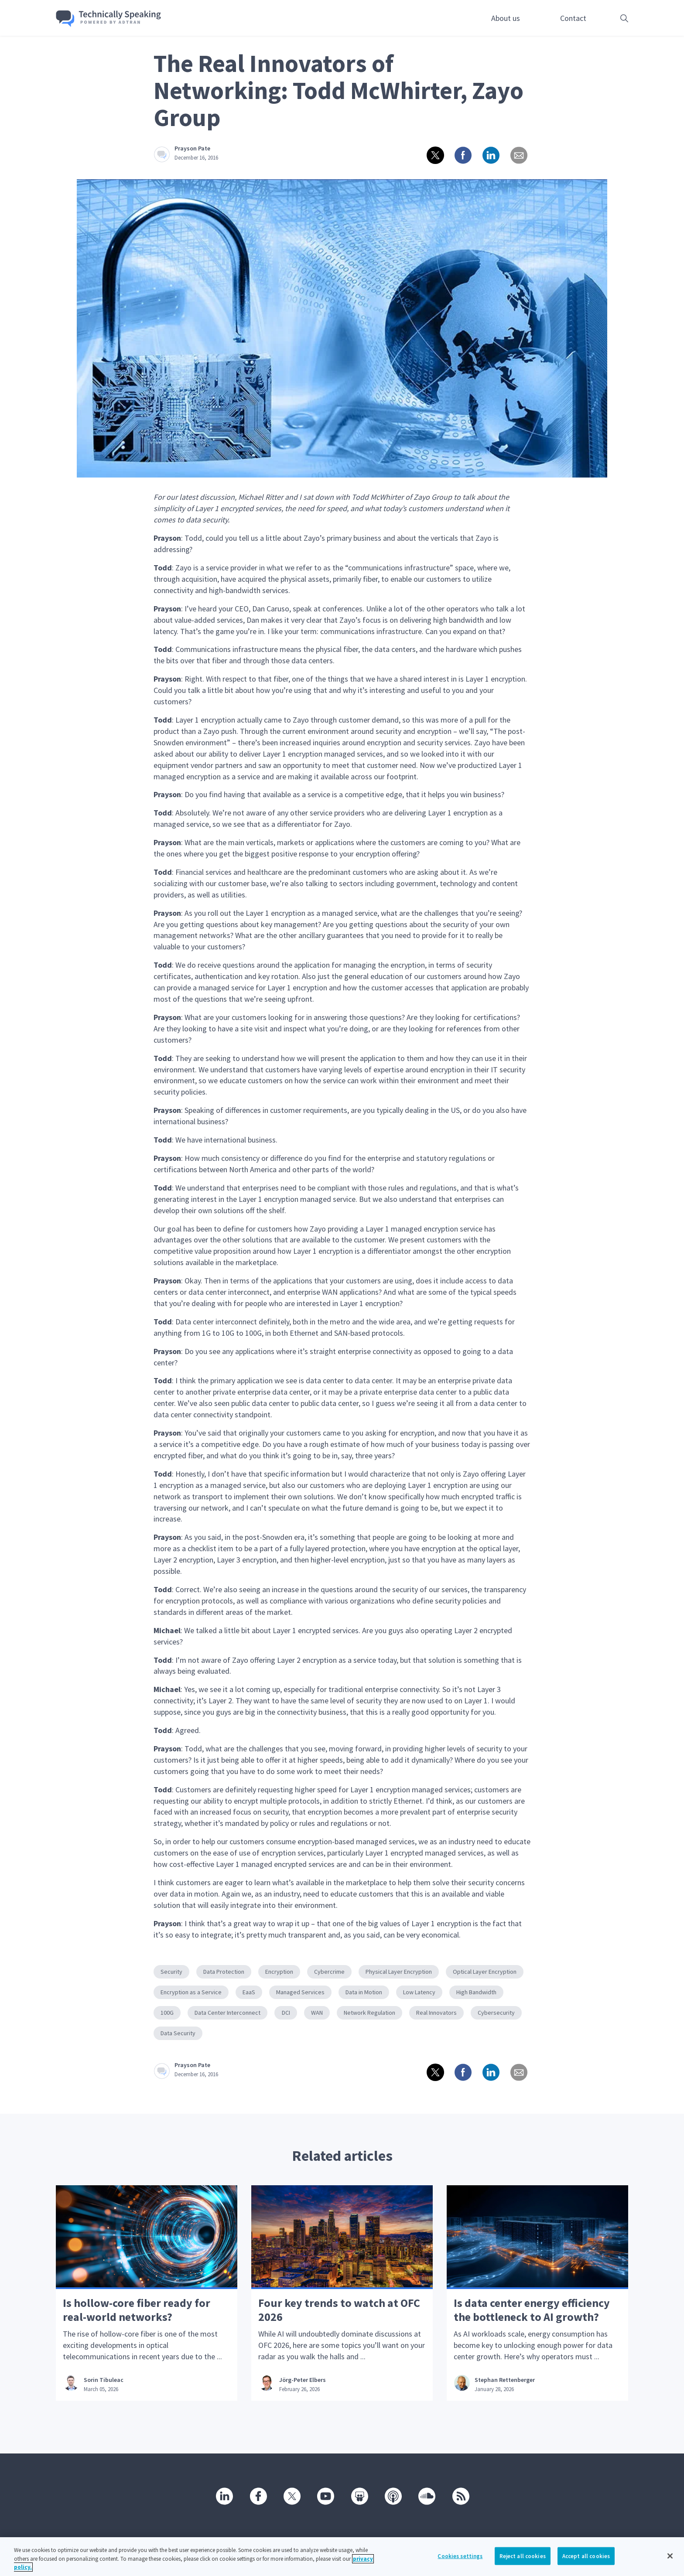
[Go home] (108, 18)
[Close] (670, 2556)
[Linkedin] (224, 2495)
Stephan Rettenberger (505, 2380)
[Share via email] (518, 154)
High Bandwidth (476, 1992)
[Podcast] (392, 2495)
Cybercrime (329, 1972)
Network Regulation (369, 2012)
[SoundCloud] (426, 2495)
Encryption (279, 1972)
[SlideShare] (359, 2495)
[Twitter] (291, 2495)
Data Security (178, 2033)
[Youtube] (325, 2495)
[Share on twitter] (434, 154)
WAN (317, 2012)
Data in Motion (363, 1992)
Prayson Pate (192, 148)
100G (167, 2012)
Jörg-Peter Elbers (302, 2380)
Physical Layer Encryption (399, 1972)
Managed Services (300, 1992)
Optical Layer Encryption (484, 1972)
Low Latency (419, 1992)
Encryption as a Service (191, 1992)
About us (505, 18)
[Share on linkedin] (490, 154)
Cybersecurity (496, 2012)
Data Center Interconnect (227, 2012)
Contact (573, 18)
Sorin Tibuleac (103, 2380)
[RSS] (460, 2495)
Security (171, 1972)
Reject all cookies (522, 2555)
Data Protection (223, 1972)
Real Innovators (436, 2012)
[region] (342, 2556)
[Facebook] (258, 2495)
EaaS (249, 1992)
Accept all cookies (586, 2555)
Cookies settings (460, 2555)
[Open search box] (610, 18)
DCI (286, 2012)
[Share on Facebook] (462, 154)
